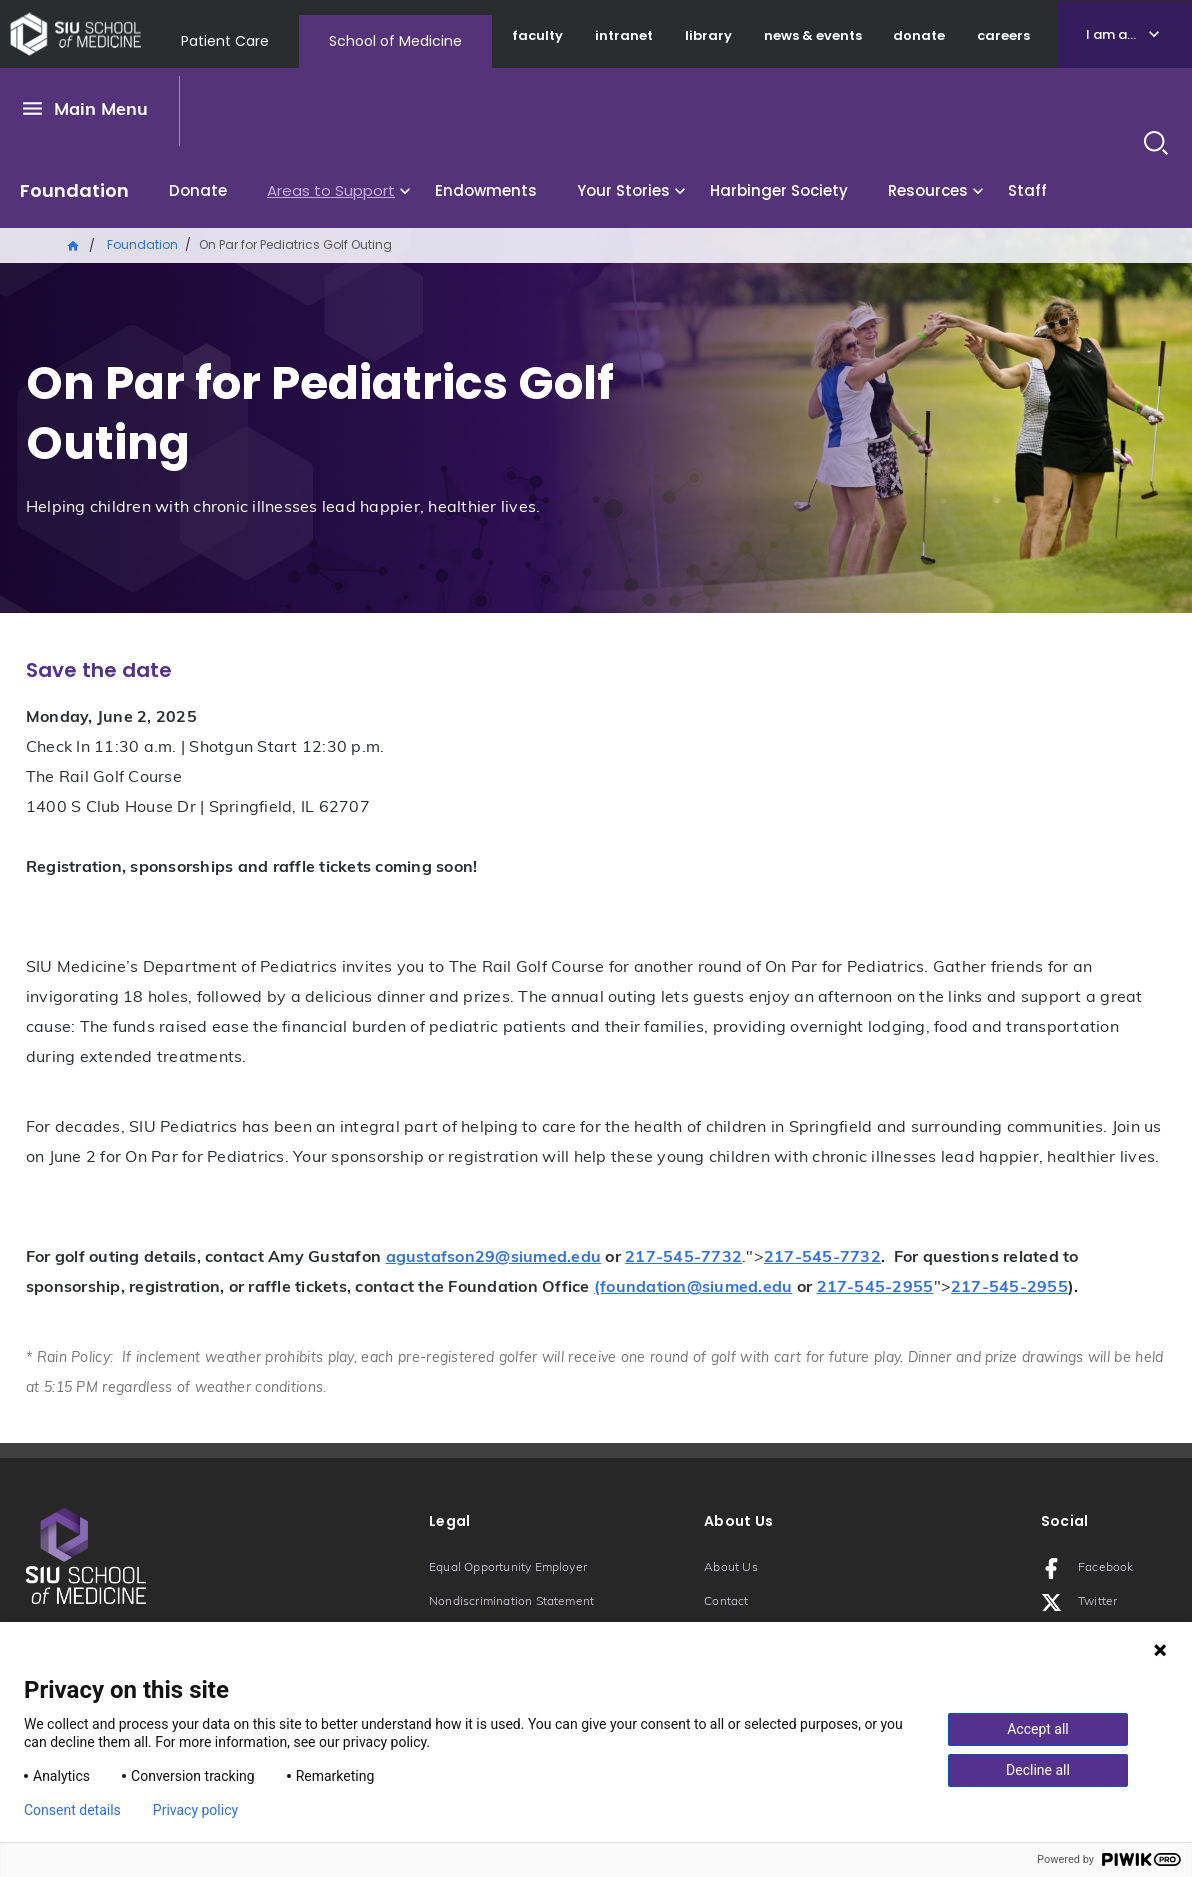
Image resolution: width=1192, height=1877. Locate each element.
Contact (726, 1602)
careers (1003, 35)
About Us (731, 1568)
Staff (1027, 190)
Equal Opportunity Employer (508, 1568)
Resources (928, 190)
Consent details (72, 1810)
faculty (537, 35)
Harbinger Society (779, 190)
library (708, 35)
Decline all (1038, 1770)
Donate (198, 190)
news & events (813, 35)
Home (74, 244)
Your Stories (623, 190)
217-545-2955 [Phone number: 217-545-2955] (875, 1288)
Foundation (74, 190)
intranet (624, 35)
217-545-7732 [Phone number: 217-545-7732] (683, 1258)
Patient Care (225, 41)
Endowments (486, 190)
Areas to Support (331, 190)
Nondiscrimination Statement (511, 1602)
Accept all (1038, 1729)
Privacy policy (195, 1810)
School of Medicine (395, 41)
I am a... (1111, 34)
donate (919, 35)
